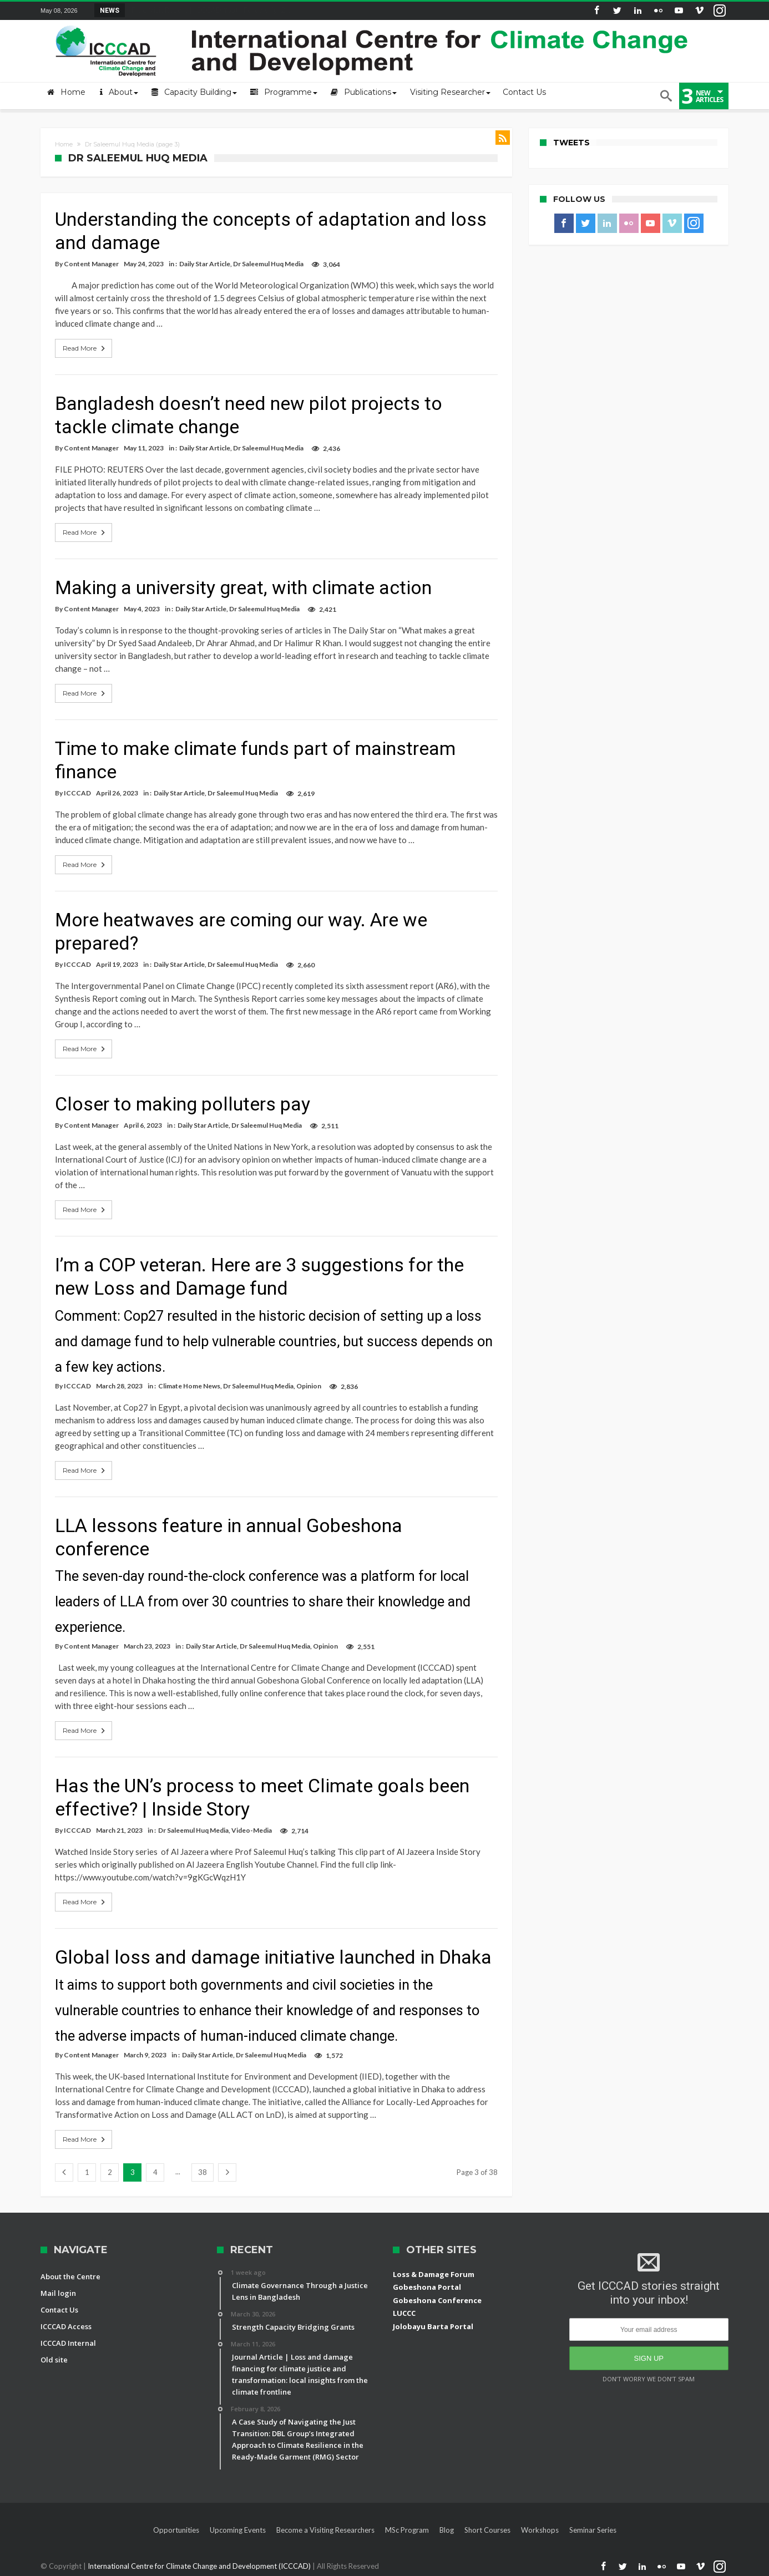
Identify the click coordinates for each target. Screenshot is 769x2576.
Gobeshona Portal (427, 2287)
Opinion (308, 1386)
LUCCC (404, 2313)
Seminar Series (592, 2530)
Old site (54, 2360)
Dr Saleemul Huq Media (268, 264)
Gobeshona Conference (437, 2300)
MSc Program (407, 2530)
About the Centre (70, 2276)
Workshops (540, 2530)
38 (202, 2172)
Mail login (58, 2293)
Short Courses (487, 2530)
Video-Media (251, 1830)
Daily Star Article (204, 264)
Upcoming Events (238, 2530)
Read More (85, 348)
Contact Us (59, 2310)
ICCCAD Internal (68, 2343)
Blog (446, 2530)
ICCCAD (77, 793)
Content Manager (91, 264)
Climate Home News (189, 1386)
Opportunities (176, 2530)
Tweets (571, 142)
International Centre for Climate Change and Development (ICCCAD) (200, 2566)
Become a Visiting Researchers (325, 2530)
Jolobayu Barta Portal (433, 2326)
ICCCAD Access (66, 2326)
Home (64, 144)
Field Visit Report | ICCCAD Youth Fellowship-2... (208, 10)
